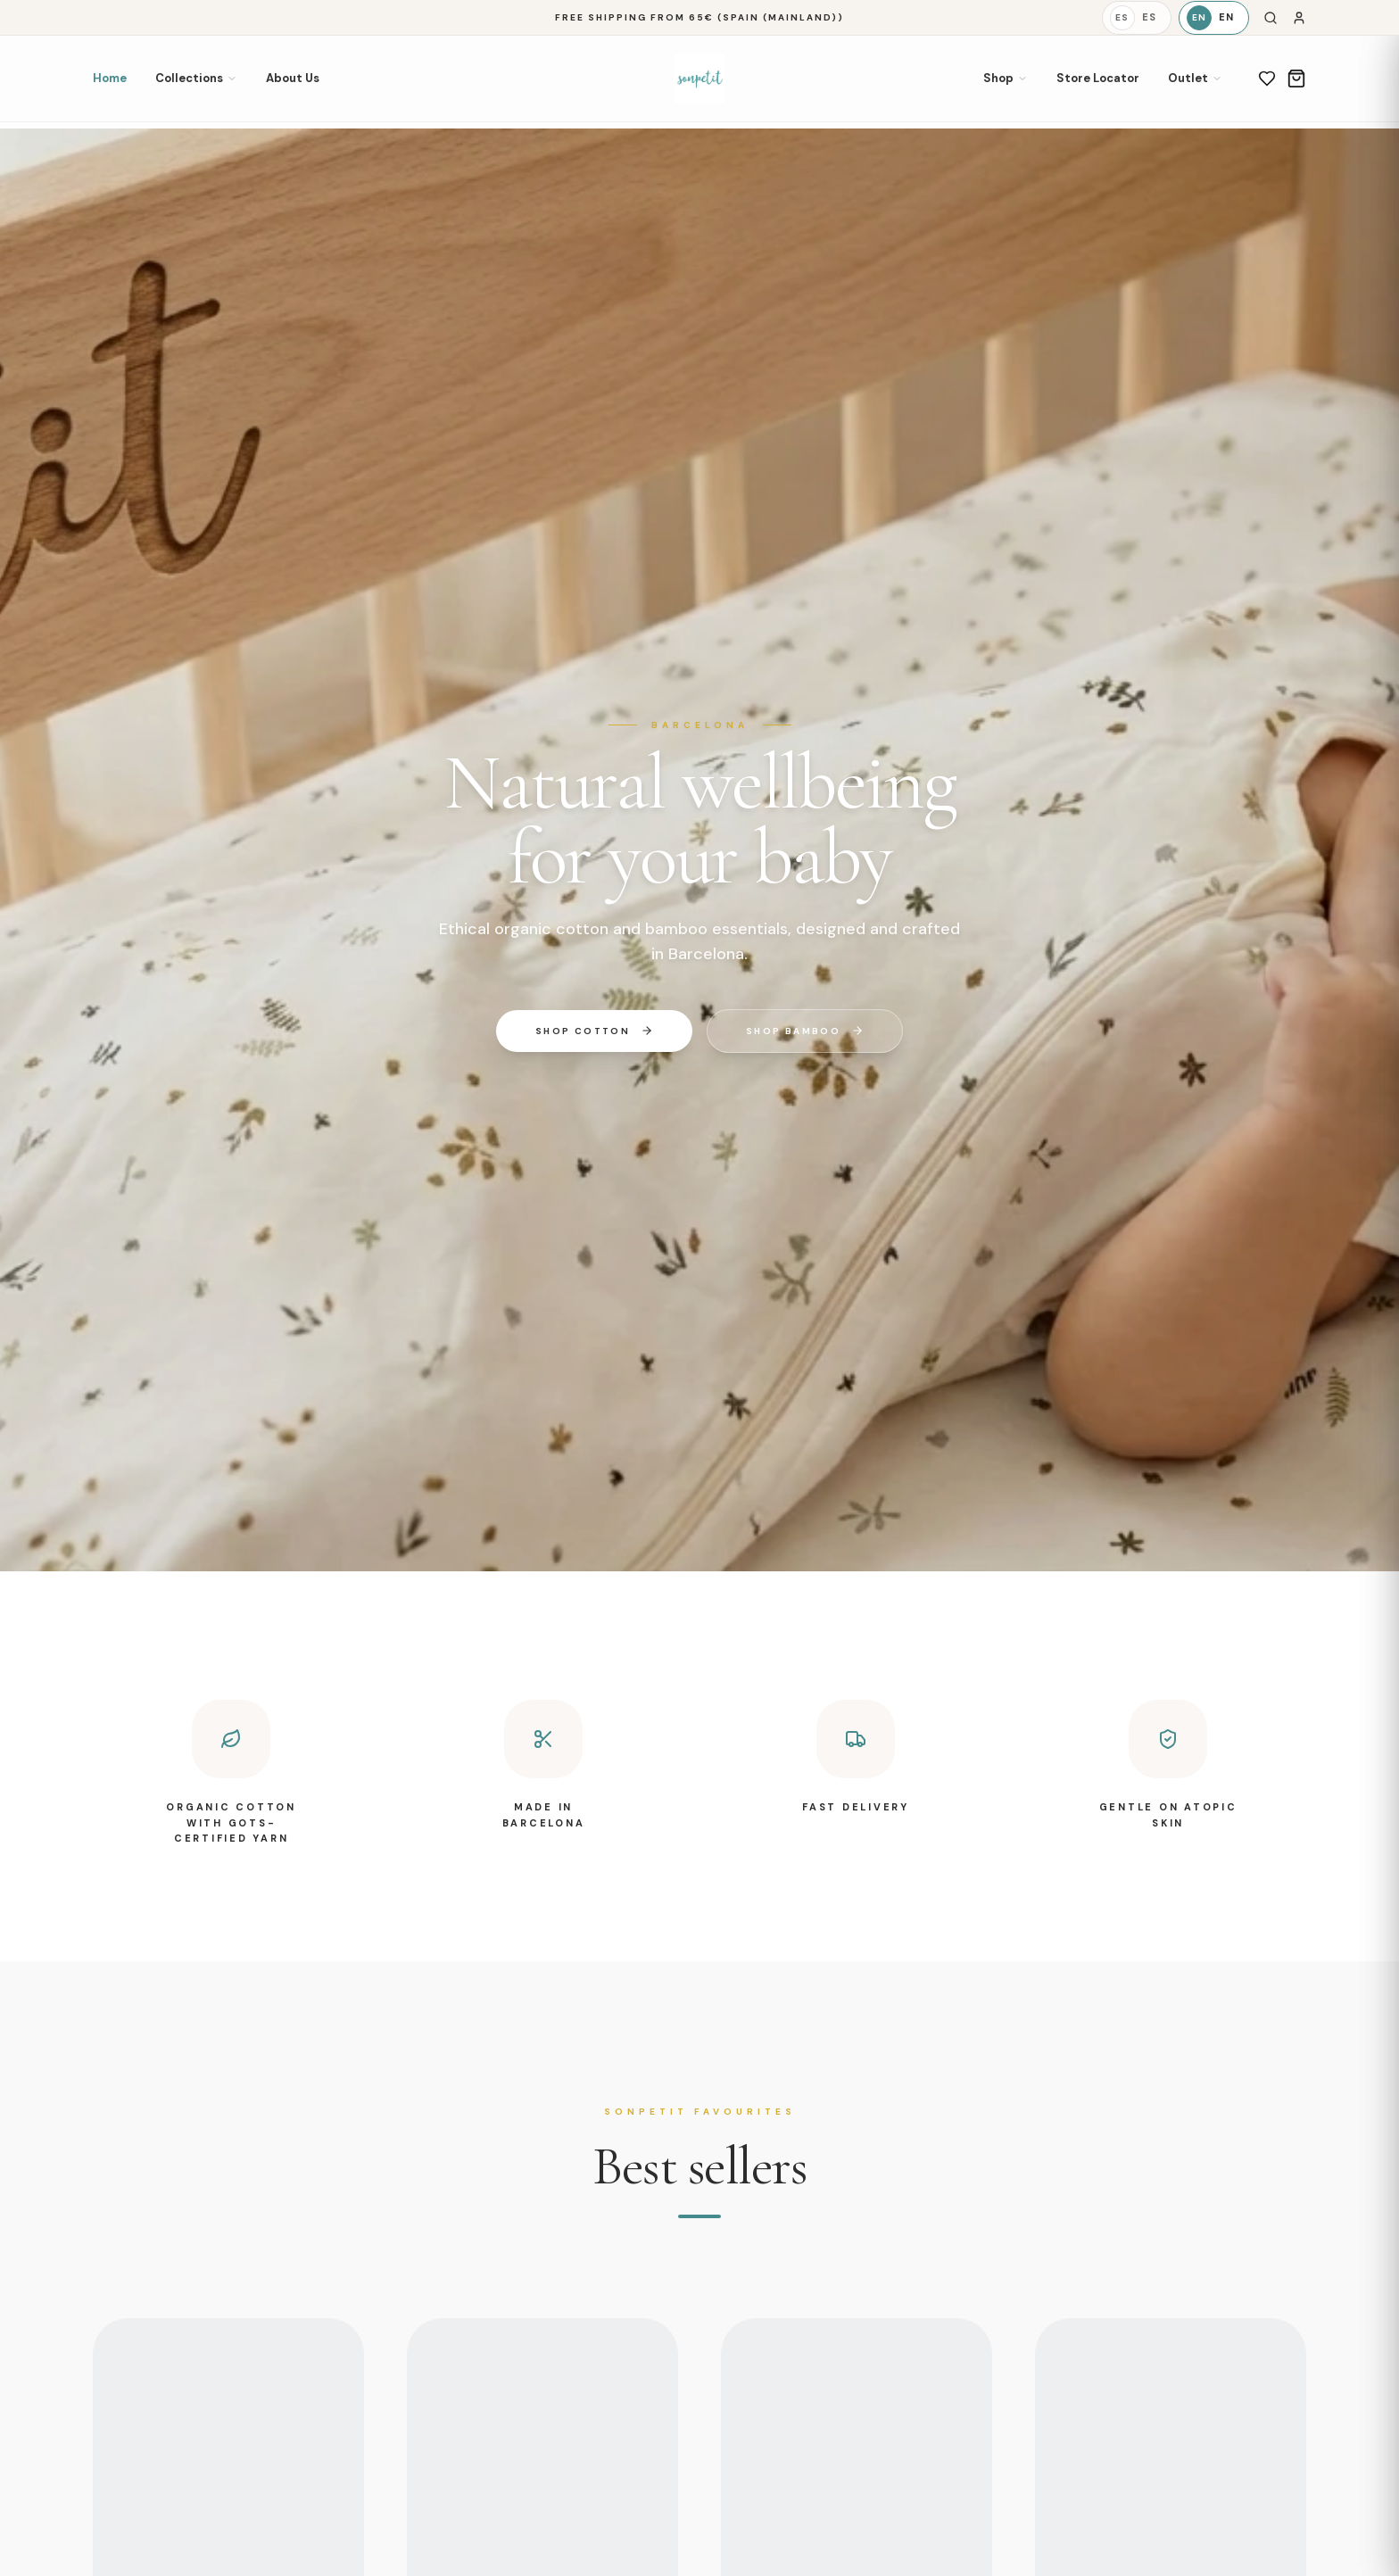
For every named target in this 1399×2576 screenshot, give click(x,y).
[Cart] (1296, 78)
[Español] (1136, 18)
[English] (1214, 18)
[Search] (1270, 18)
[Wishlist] (1267, 78)
